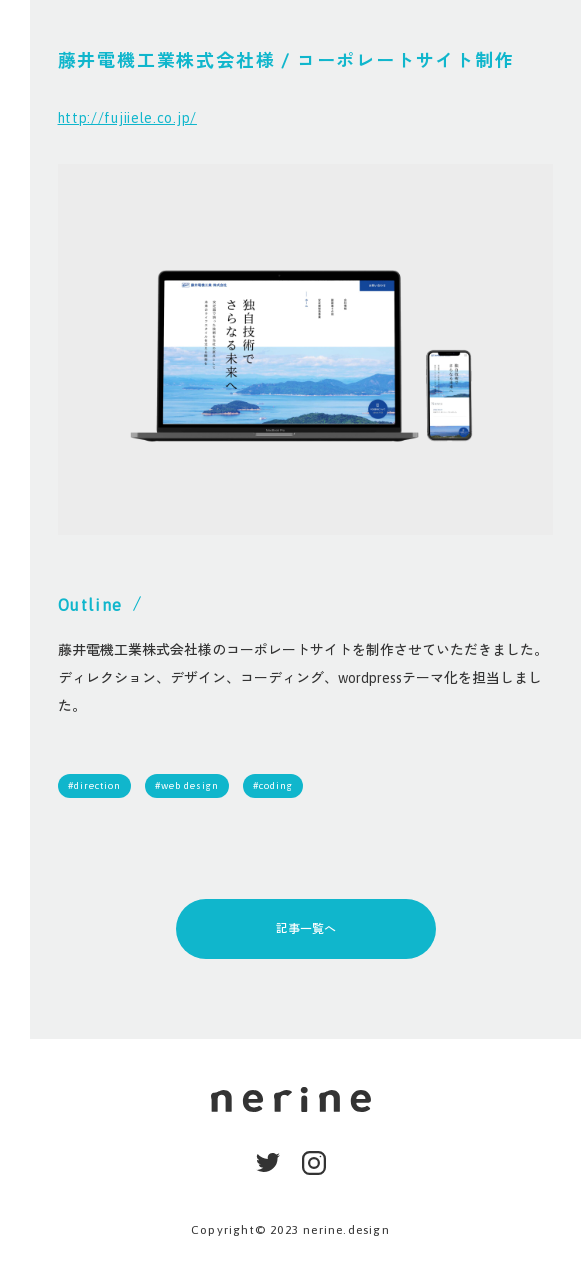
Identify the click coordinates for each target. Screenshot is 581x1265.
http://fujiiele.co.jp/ (127, 118)
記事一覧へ (306, 929)
